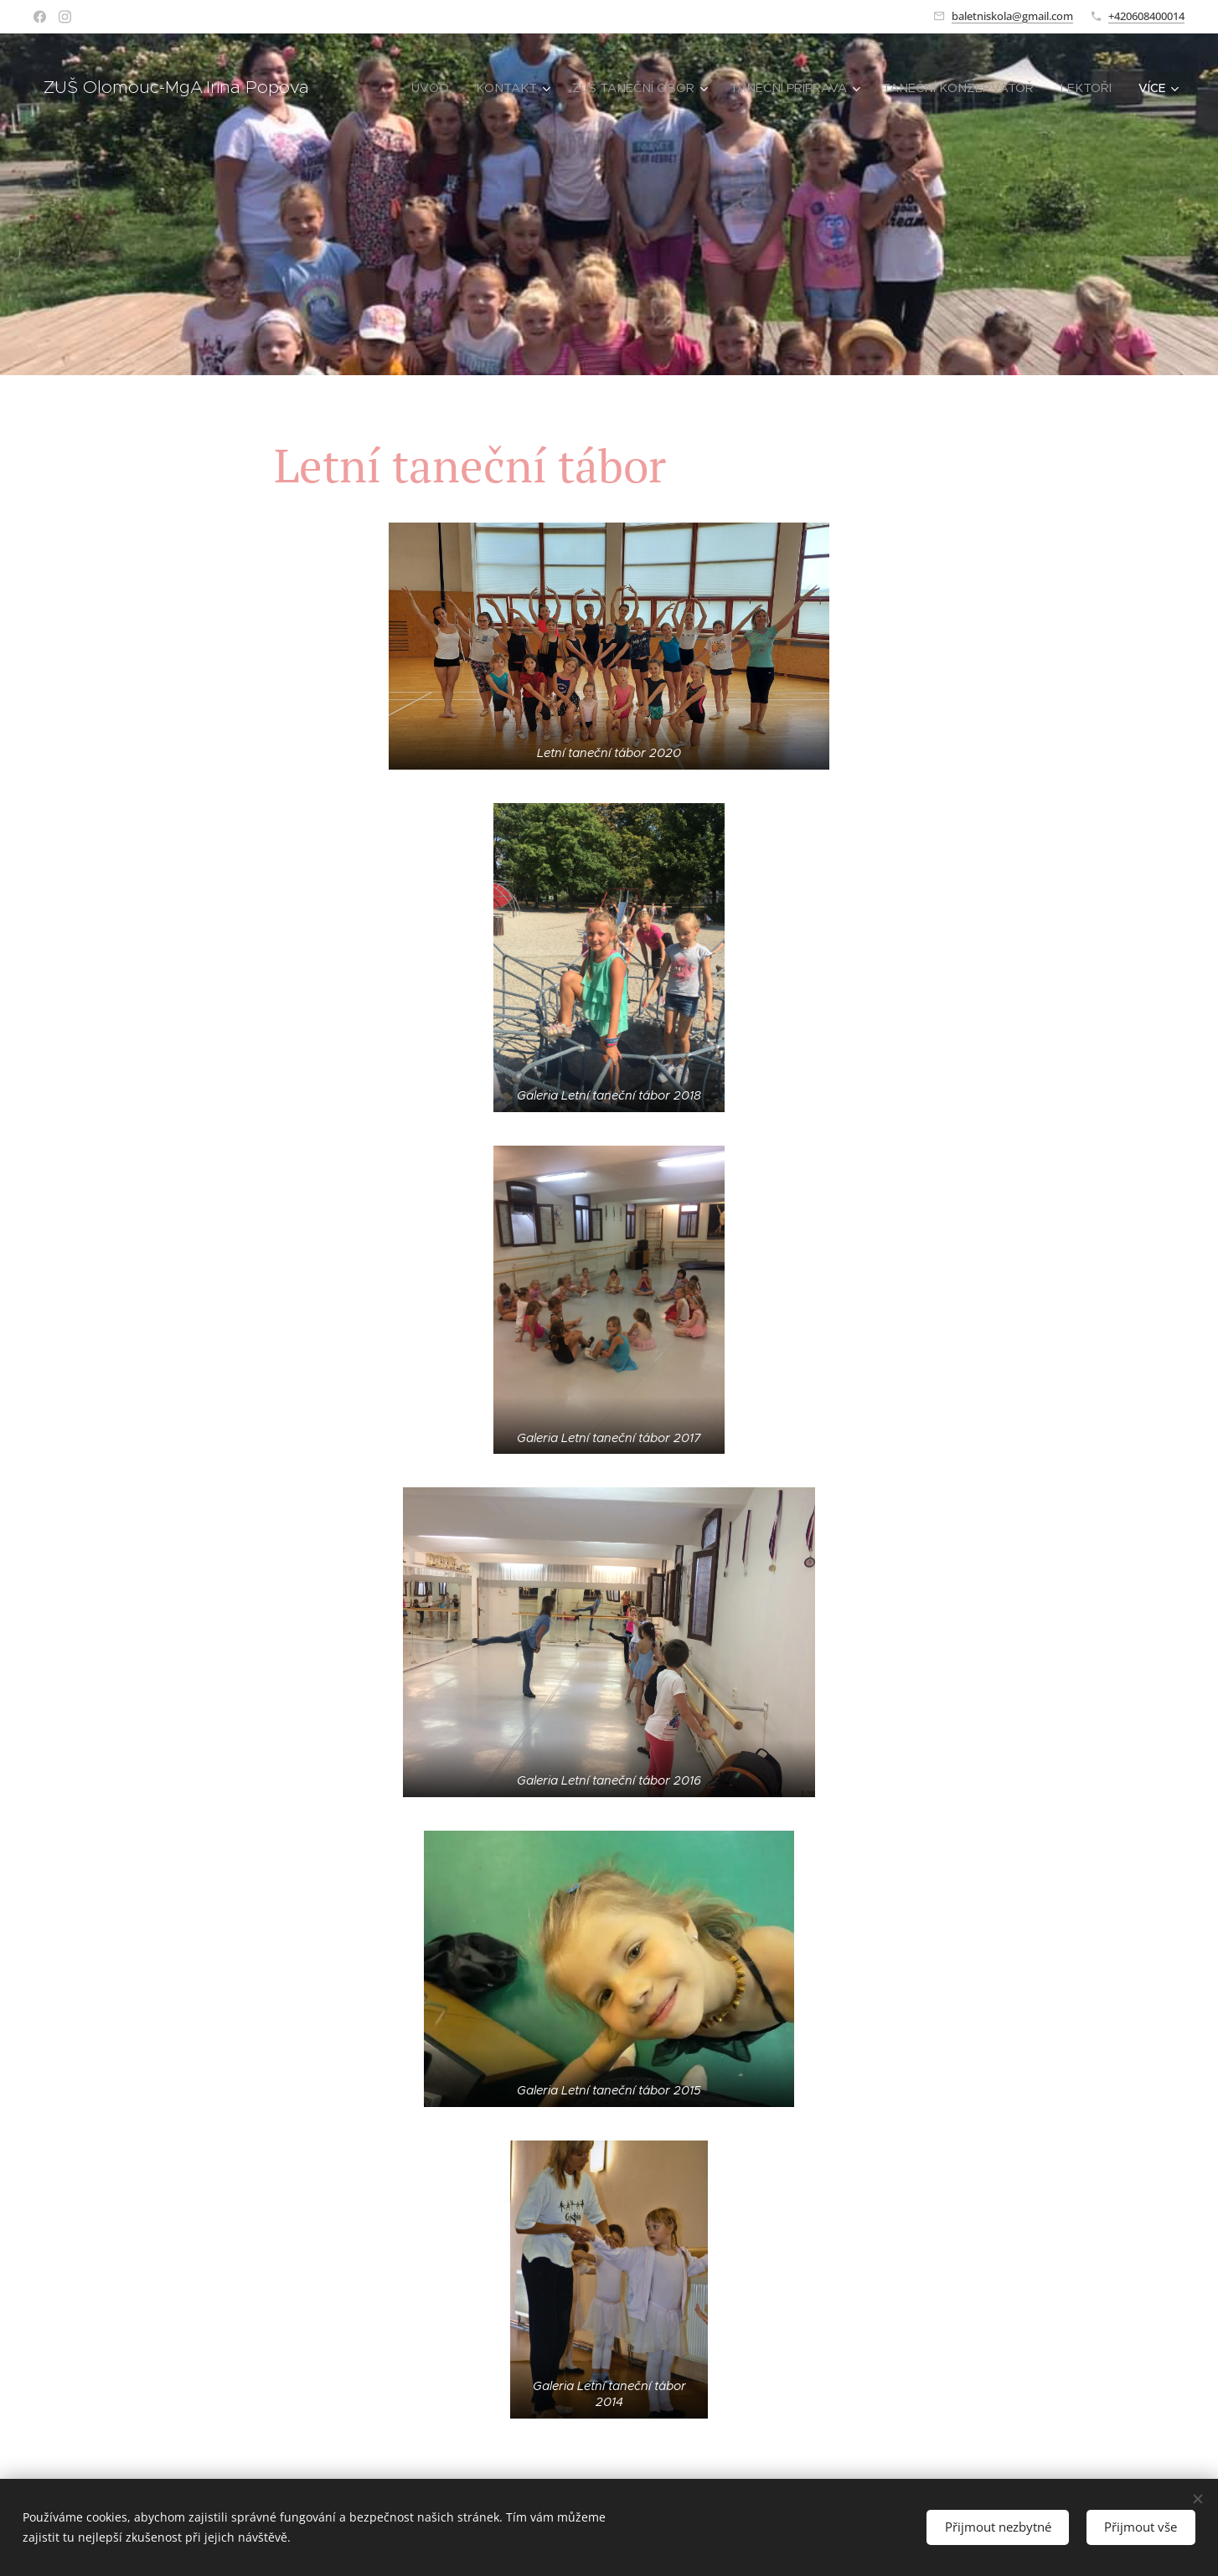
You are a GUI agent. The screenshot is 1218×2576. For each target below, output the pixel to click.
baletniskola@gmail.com (1012, 15)
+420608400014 (1146, 15)
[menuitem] (456, 88)
